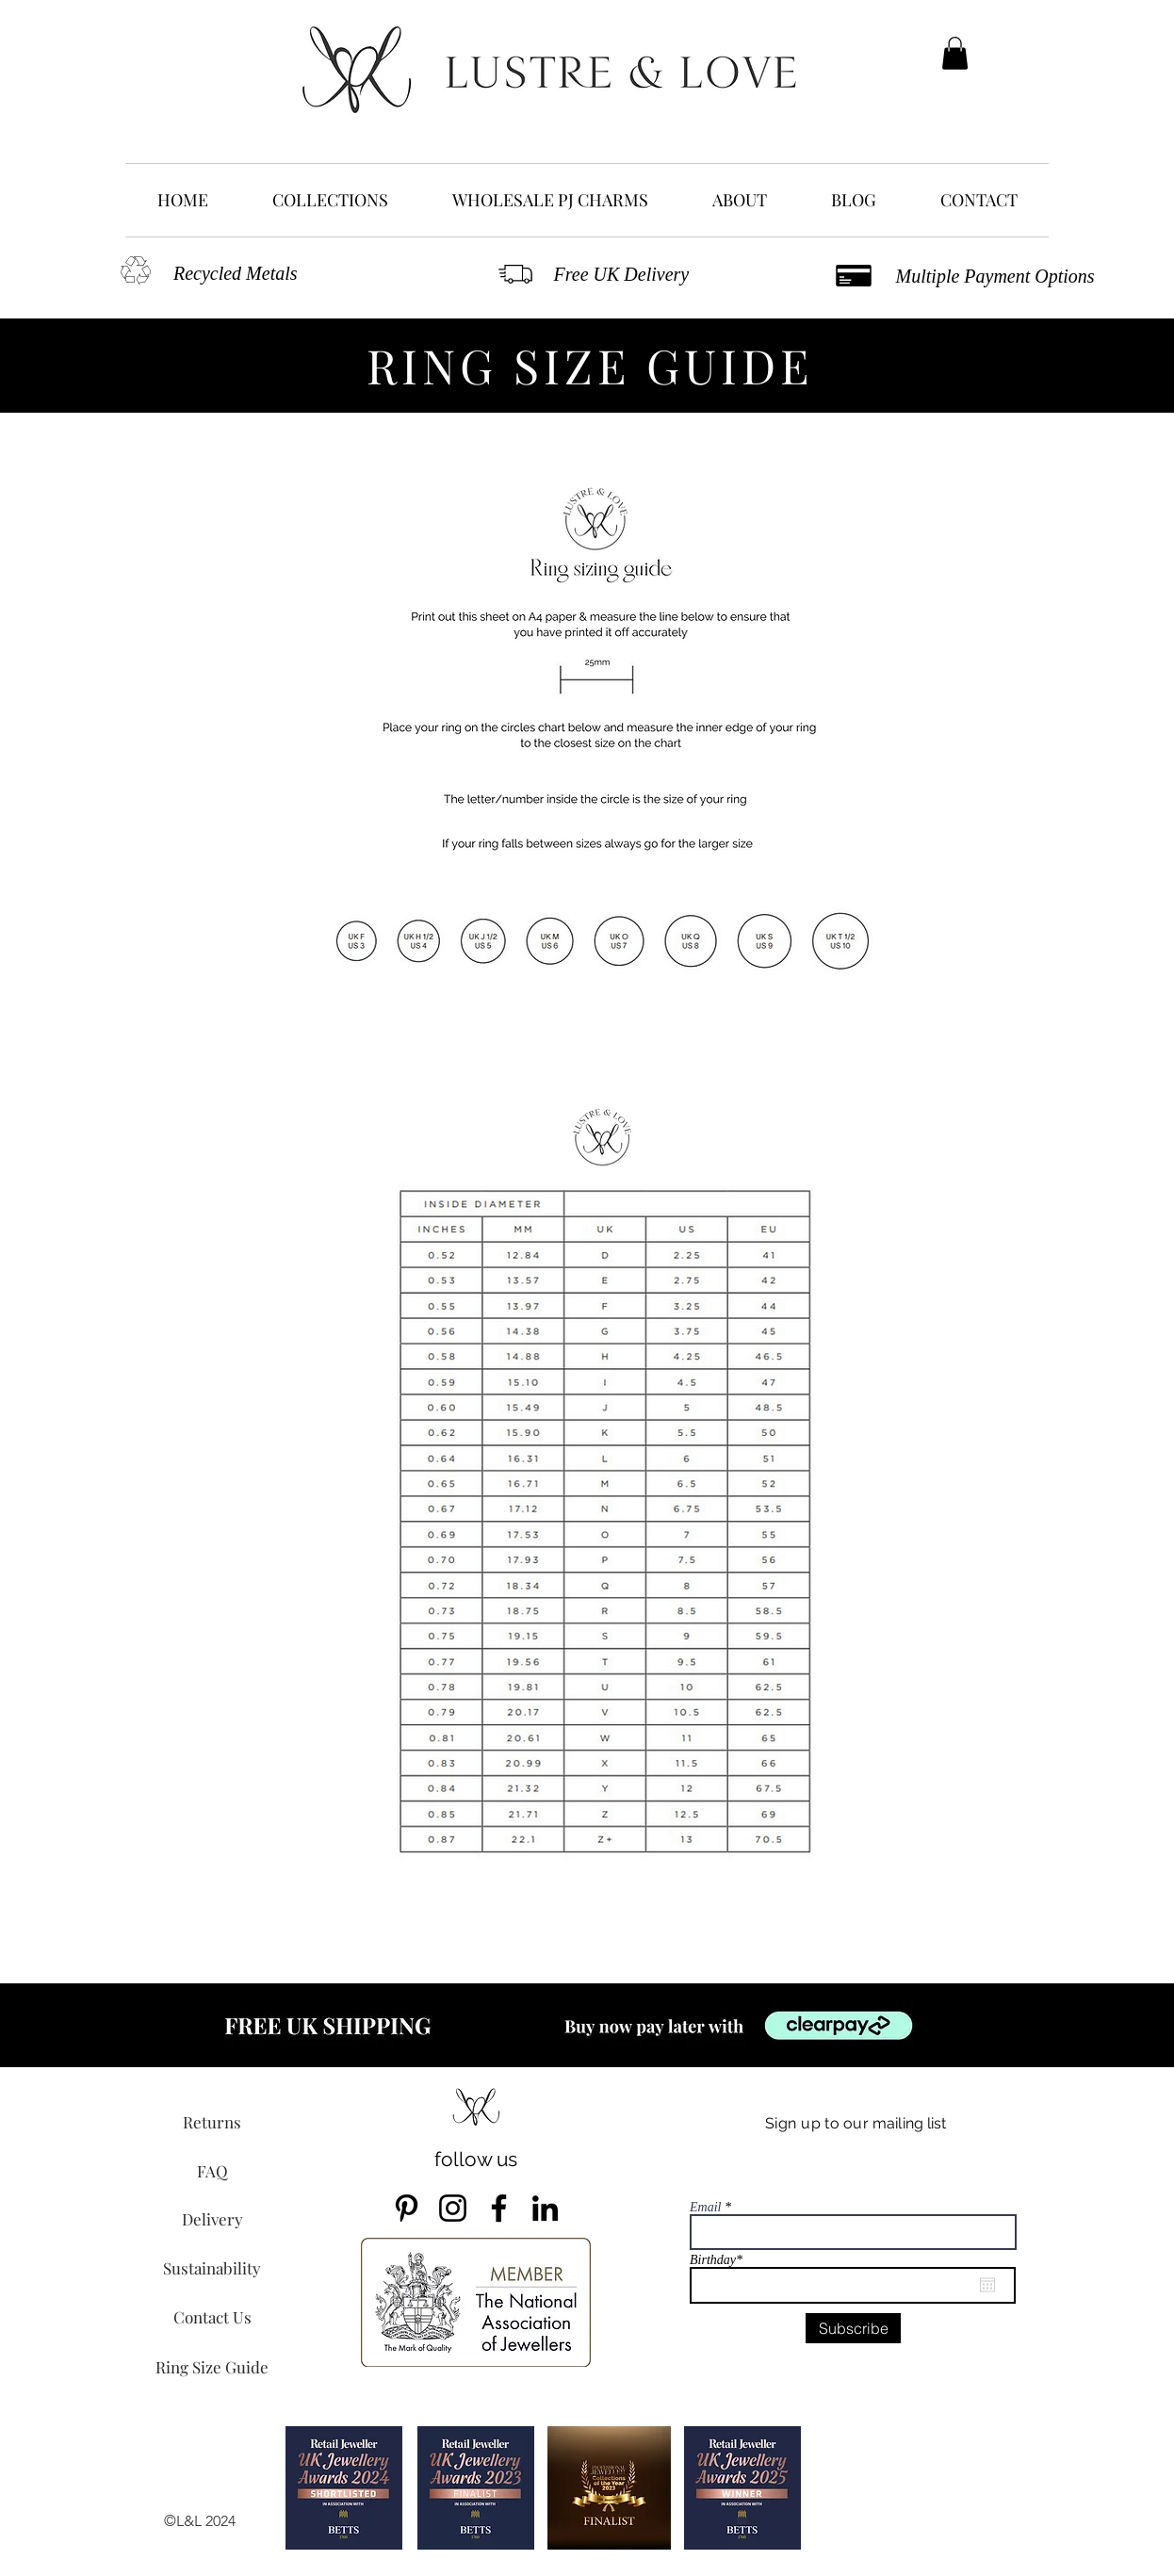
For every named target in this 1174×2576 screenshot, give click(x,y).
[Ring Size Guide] (212, 2367)
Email (705, 2207)
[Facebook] (499, 2208)
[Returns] (212, 2122)
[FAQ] (212, 2171)
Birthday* (724, 2260)
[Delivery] (212, 2219)
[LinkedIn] (545, 2208)
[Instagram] (452, 2208)
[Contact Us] (212, 2317)
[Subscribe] (853, 2328)
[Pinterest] (406, 2208)
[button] (955, 53)
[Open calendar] (987, 2284)
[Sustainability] (212, 2268)
